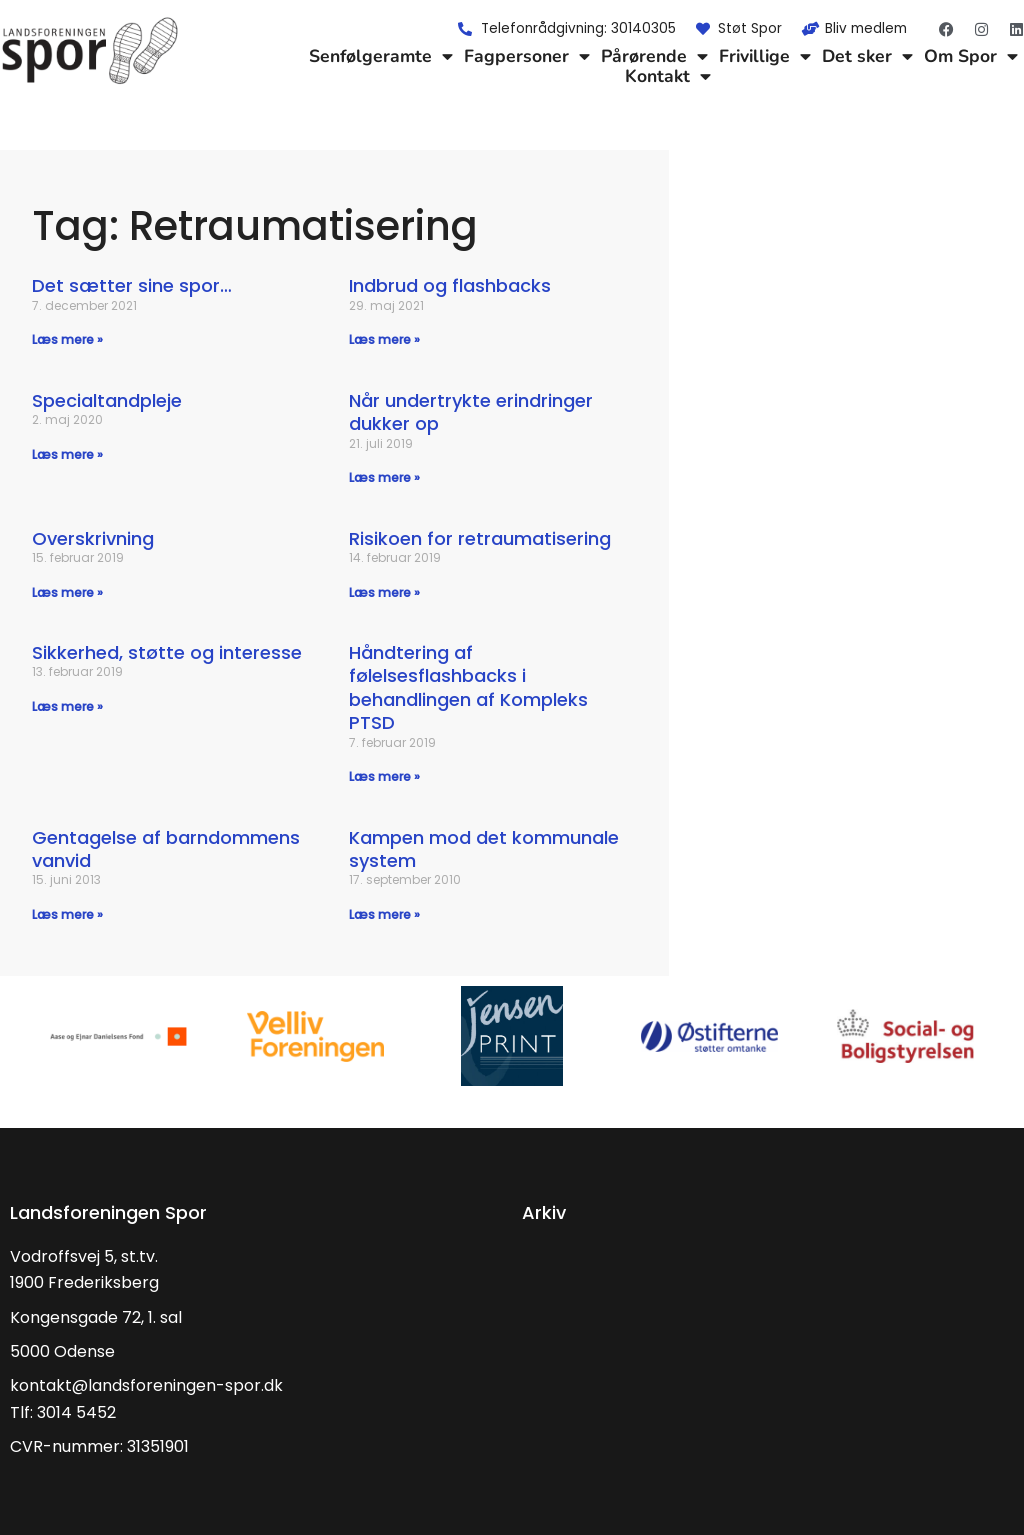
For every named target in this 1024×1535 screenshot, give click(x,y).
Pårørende (654, 56)
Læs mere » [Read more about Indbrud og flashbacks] (384, 339)
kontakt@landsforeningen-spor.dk (146, 1385)
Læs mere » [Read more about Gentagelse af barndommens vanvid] (67, 914)
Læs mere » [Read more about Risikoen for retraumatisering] (384, 592)
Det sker (867, 56)
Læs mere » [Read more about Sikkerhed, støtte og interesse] (67, 706)
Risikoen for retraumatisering (480, 538)
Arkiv (544, 1212)
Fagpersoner (527, 56)
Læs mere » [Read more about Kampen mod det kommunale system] (384, 914)
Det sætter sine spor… (132, 285)
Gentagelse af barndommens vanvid (166, 849)
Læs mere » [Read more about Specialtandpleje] (67, 454)
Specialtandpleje (107, 400)
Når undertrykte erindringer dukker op (471, 412)
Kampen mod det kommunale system (484, 849)
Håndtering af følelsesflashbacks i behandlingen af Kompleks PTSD (468, 687)
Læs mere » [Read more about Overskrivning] (67, 592)
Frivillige (765, 56)
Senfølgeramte (381, 56)
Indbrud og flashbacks (450, 285)
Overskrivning (93, 538)
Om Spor (971, 56)
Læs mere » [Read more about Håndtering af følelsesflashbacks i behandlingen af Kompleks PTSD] (384, 776)
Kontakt (668, 76)
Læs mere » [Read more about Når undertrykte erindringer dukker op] (384, 477)
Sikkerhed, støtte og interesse (167, 652)
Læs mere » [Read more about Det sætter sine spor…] (67, 339)
